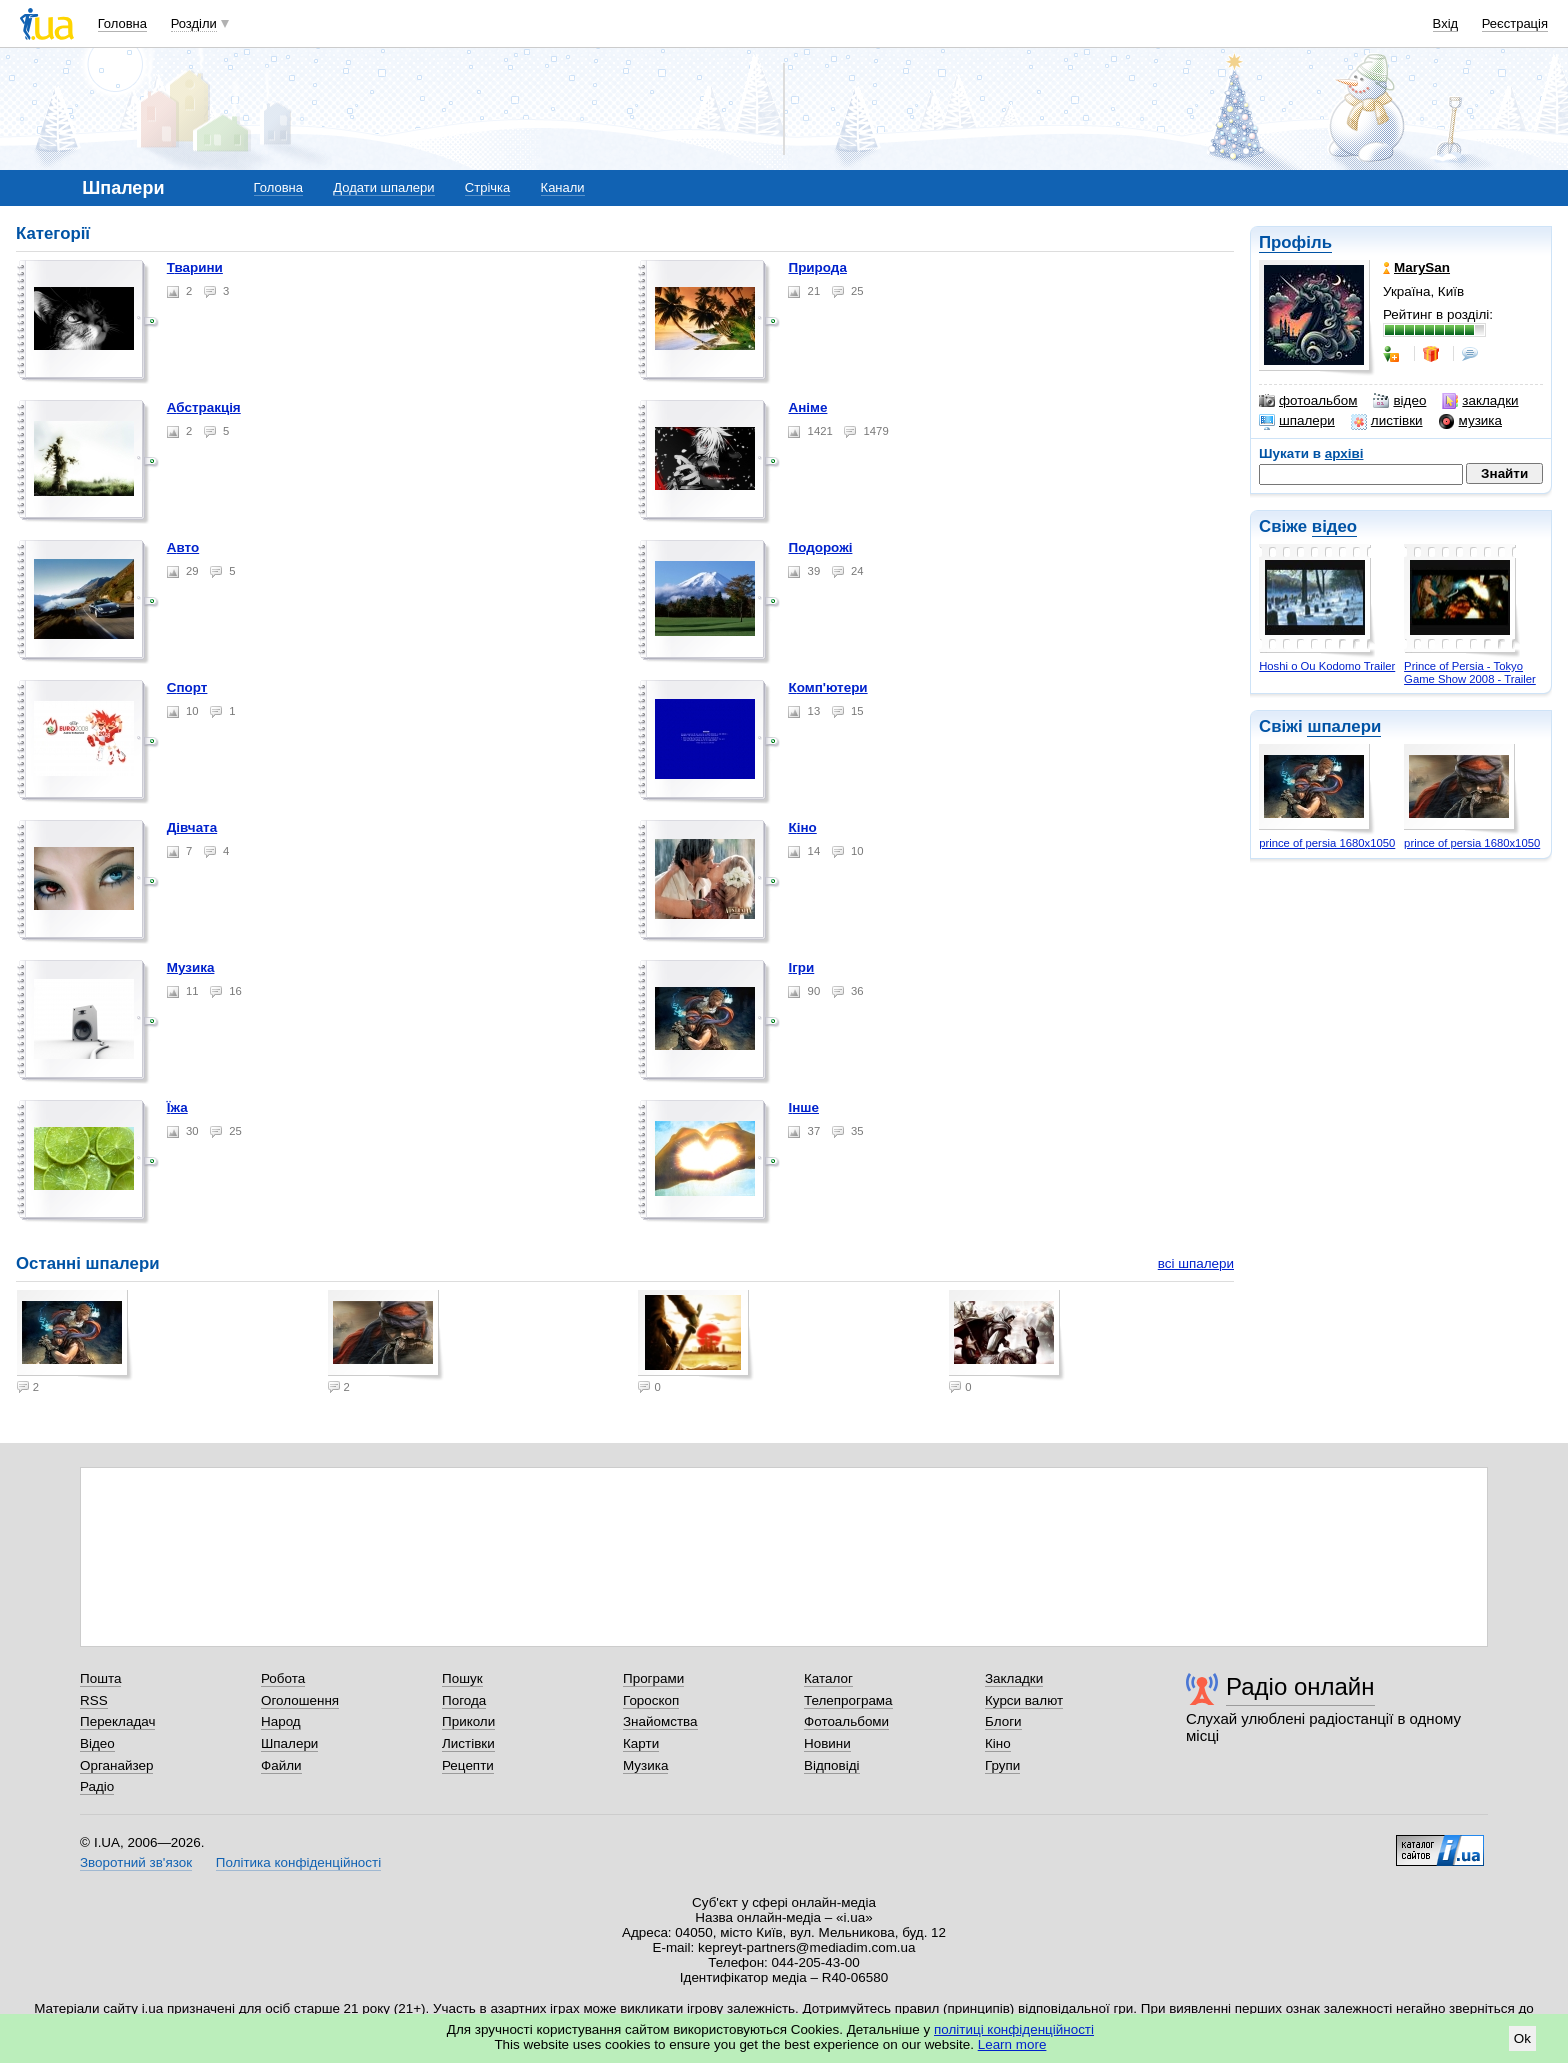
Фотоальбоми (846, 1721)
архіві (1344, 453)
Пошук (462, 1678)
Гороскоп (651, 1700)
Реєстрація (1515, 23)
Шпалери (289, 1743)
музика (1470, 421)
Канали (563, 187)
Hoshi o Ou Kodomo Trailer (1327, 666)
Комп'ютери (827, 687)
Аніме (807, 407)
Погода (464, 1700)
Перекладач (117, 1721)
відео (1399, 401)
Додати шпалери (383, 187)
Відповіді (832, 1765)
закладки (1480, 401)
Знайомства (660, 1721)
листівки (1387, 421)
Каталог (828, 1678)
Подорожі (820, 547)
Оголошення (300, 1700)
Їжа (177, 1107)
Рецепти (468, 1765)
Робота (283, 1678)
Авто (183, 547)
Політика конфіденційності (298, 1862)
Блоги (1003, 1721)
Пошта (100, 1678)
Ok (1522, 2038)
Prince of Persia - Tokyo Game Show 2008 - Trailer (1470, 672)
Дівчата (192, 827)
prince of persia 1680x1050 (1327, 843)
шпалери (1297, 421)
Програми (653, 1678)
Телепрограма (848, 1700)
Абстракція (204, 407)
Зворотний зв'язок (136, 1862)
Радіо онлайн (1300, 1686)
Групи (1002, 1765)
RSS (94, 1700)
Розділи (194, 23)
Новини (827, 1743)
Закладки (1014, 1678)
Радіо (97, 1786)
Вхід (1446, 23)
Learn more (1012, 2044)
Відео (97, 1743)
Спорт (187, 687)
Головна (122, 23)
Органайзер (116, 1765)
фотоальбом (1308, 401)
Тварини (195, 267)
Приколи (468, 1721)
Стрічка (487, 187)
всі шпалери (1196, 1263)
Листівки (468, 1743)
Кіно (802, 827)
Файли (281, 1765)
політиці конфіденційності (1014, 2029)
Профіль (1295, 242)
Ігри (801, 967)
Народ (281, 1721)
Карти (641, 1743)
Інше (803, 1107)
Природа (817, 267)
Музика (191, 967)
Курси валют (1024, 1700)
